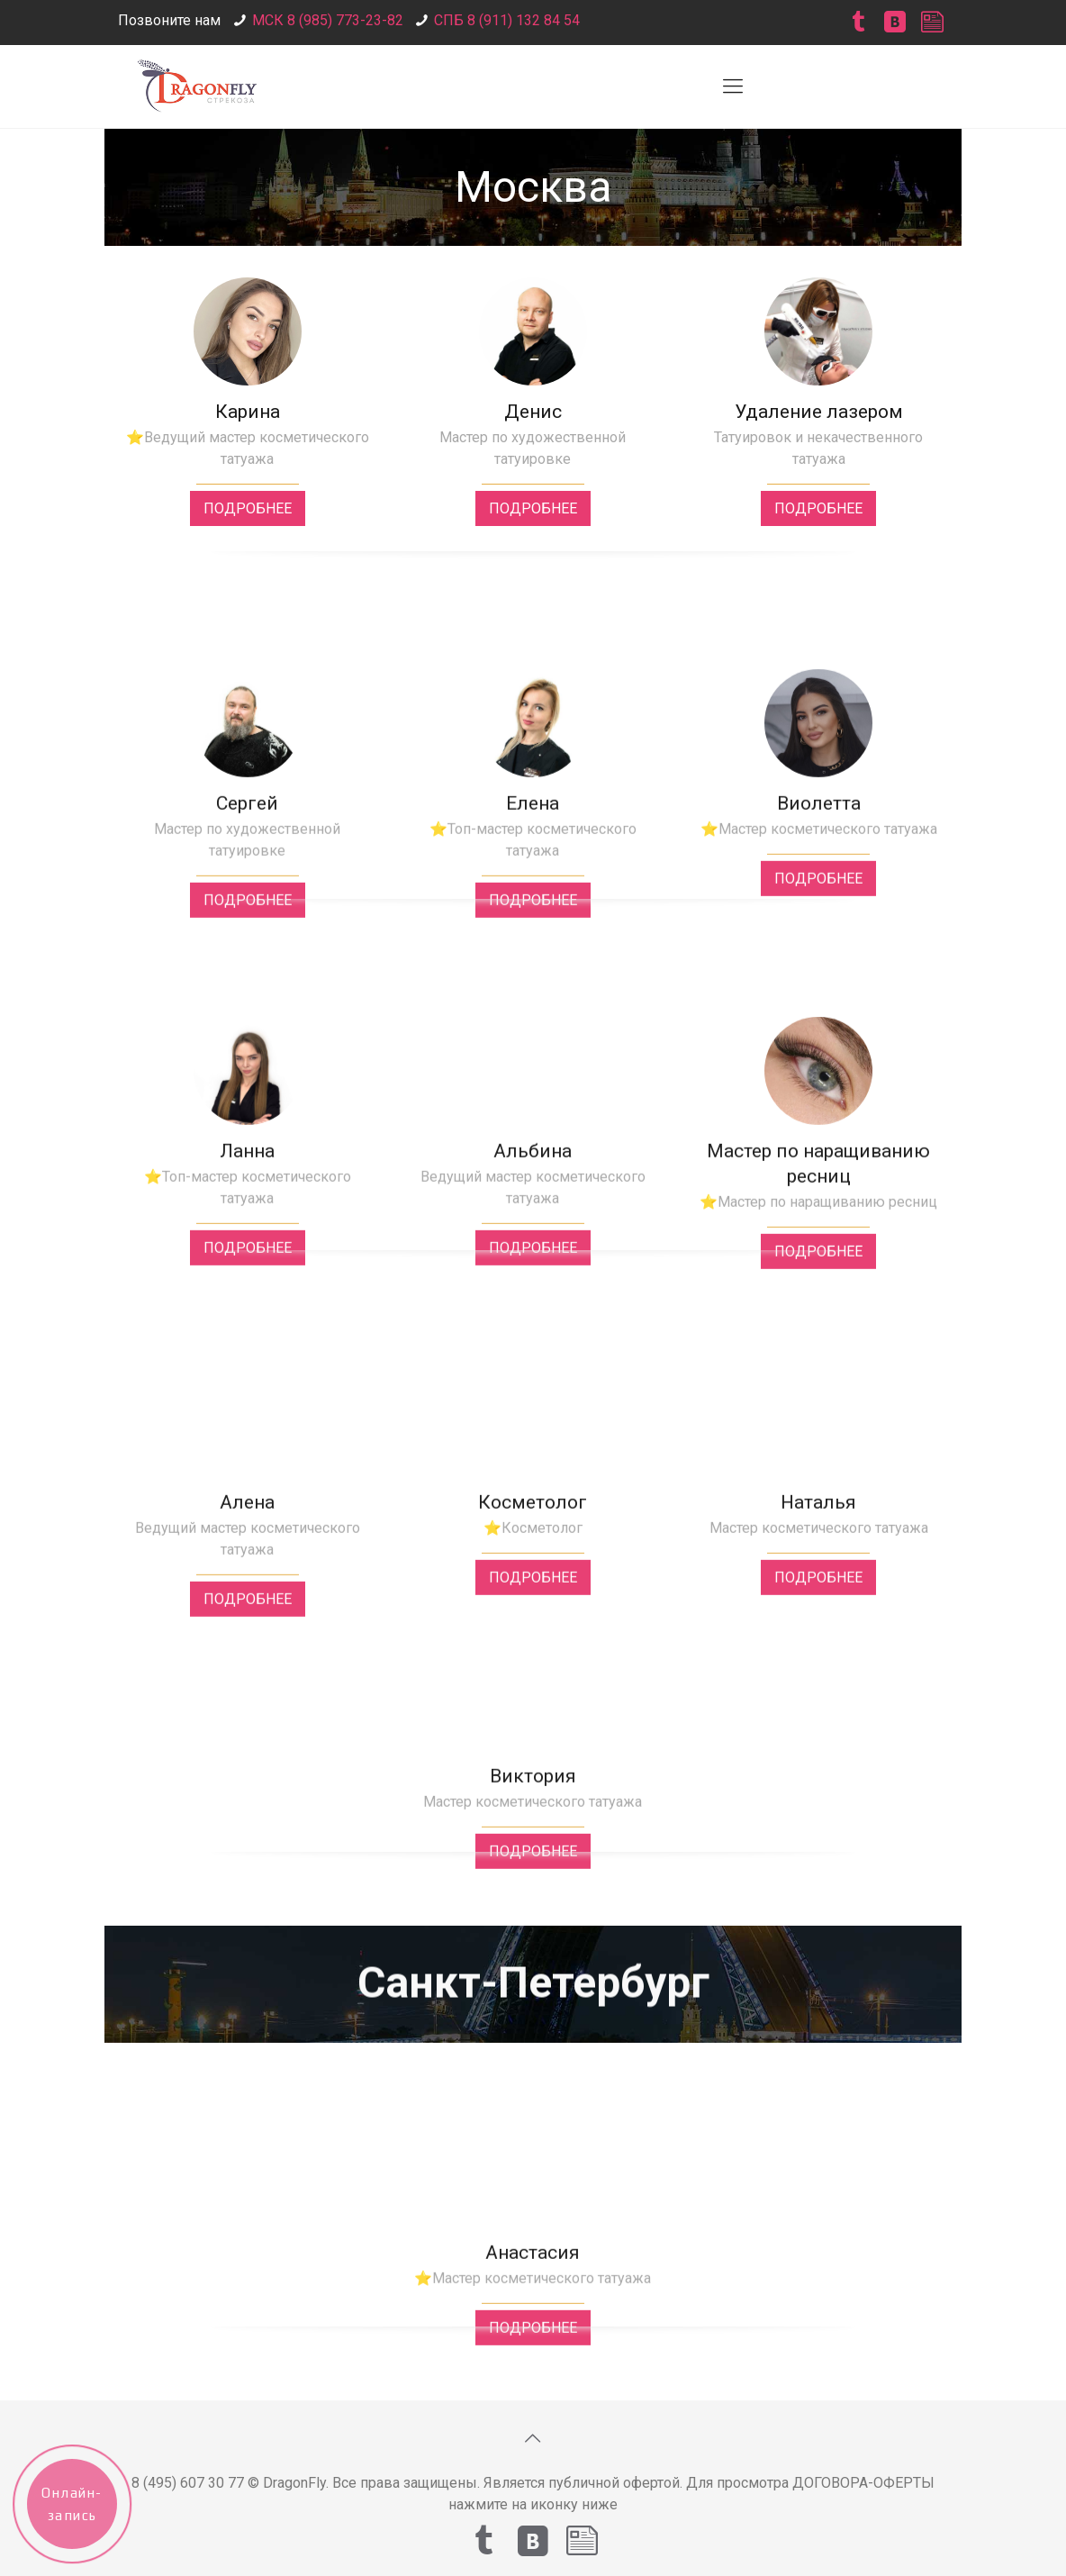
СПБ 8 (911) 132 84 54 (507, 20)
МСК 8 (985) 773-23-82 (327, 20)
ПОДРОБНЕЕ (247, 508)
